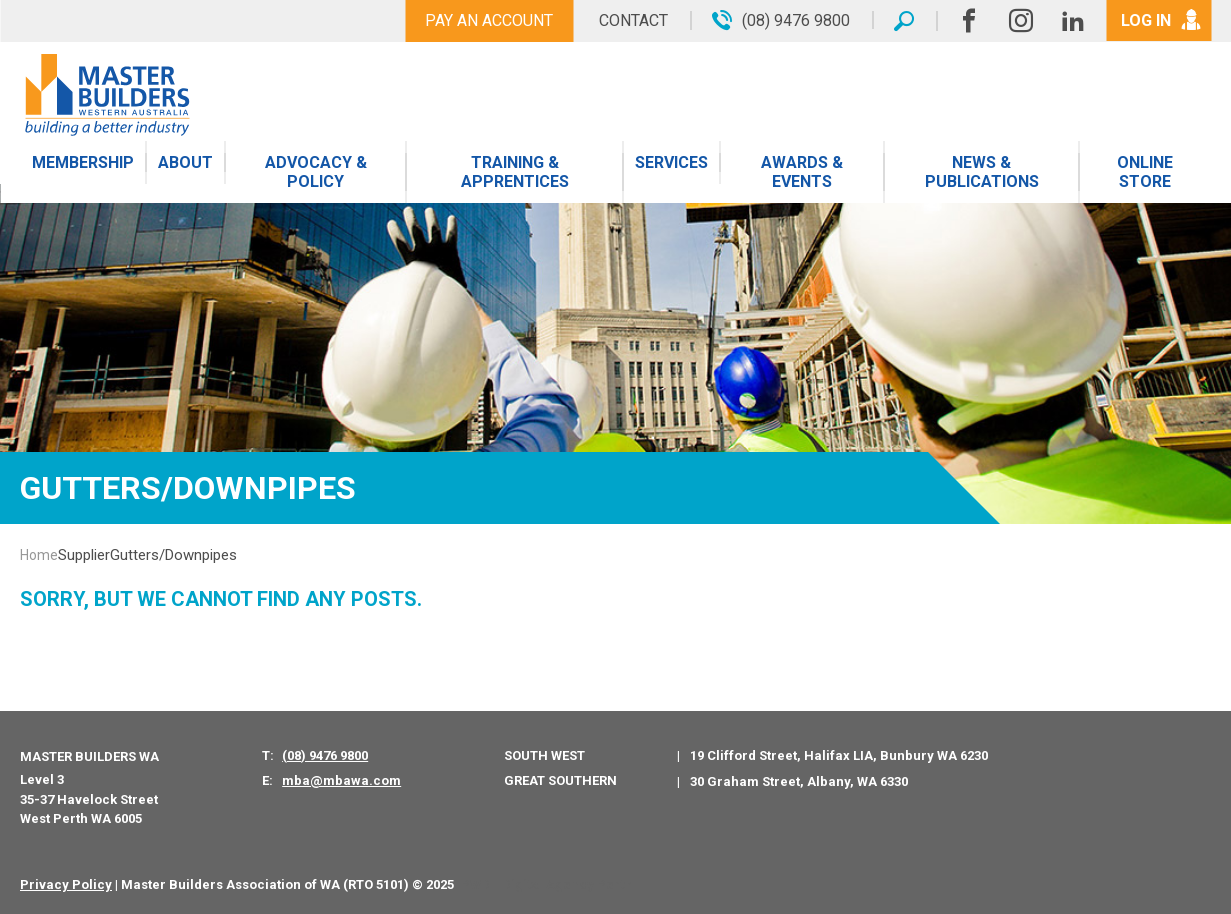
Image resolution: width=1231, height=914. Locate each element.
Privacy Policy (66, 884)
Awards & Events (802, 172)
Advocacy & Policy (316, 172)
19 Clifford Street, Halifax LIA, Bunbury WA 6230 (839, 755)
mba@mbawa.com (341, 780)
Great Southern (560, 780)
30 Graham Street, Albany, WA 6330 (799, 781)
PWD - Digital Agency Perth (546, 884)
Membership (83, 162)
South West (544, 755)
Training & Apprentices (515, 172)
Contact (633, 20)
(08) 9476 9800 (325, 755)
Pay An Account (489, 20)
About (185, 162)
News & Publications (982, 172)
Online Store (1145, 172)
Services (671, 162)
